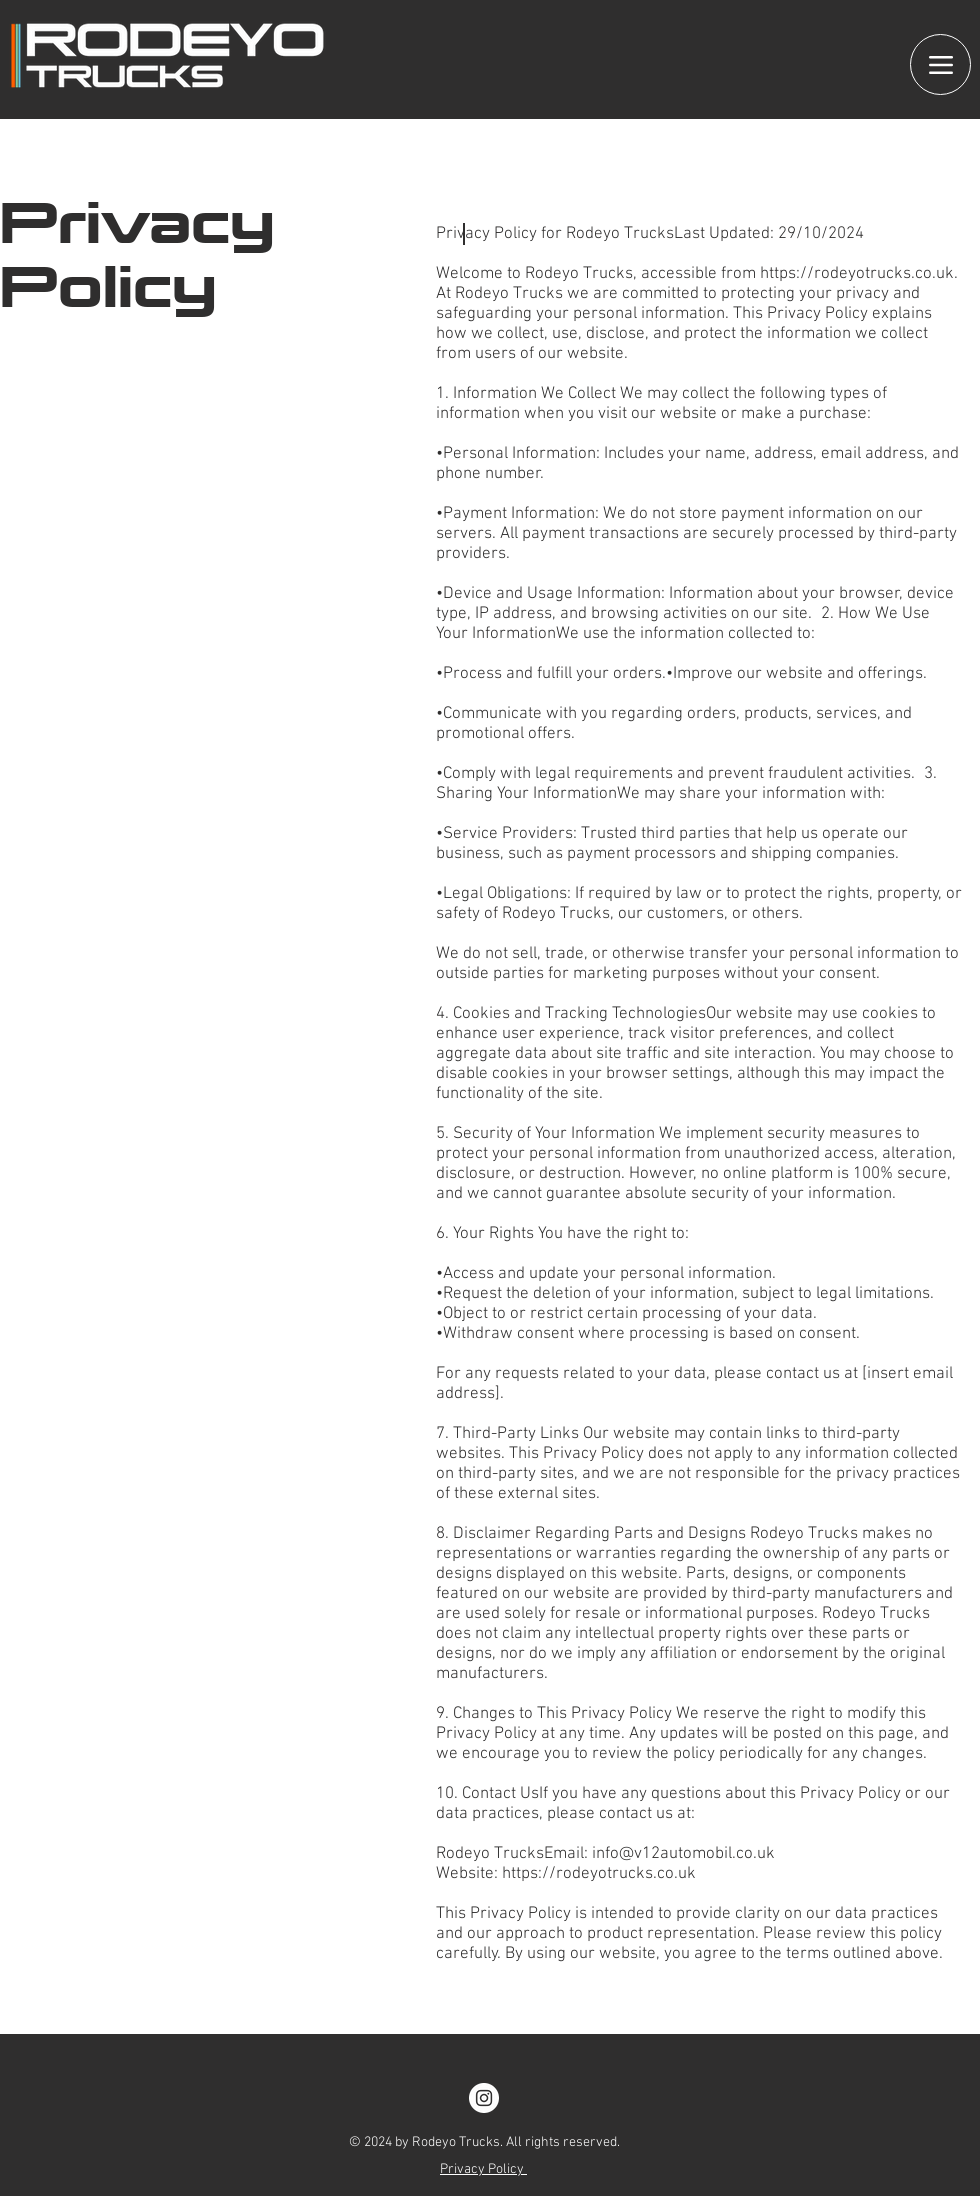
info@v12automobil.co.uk (683, 1854)
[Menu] (940, 64)
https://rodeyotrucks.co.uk (857, 274)
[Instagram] (484, 2098)
